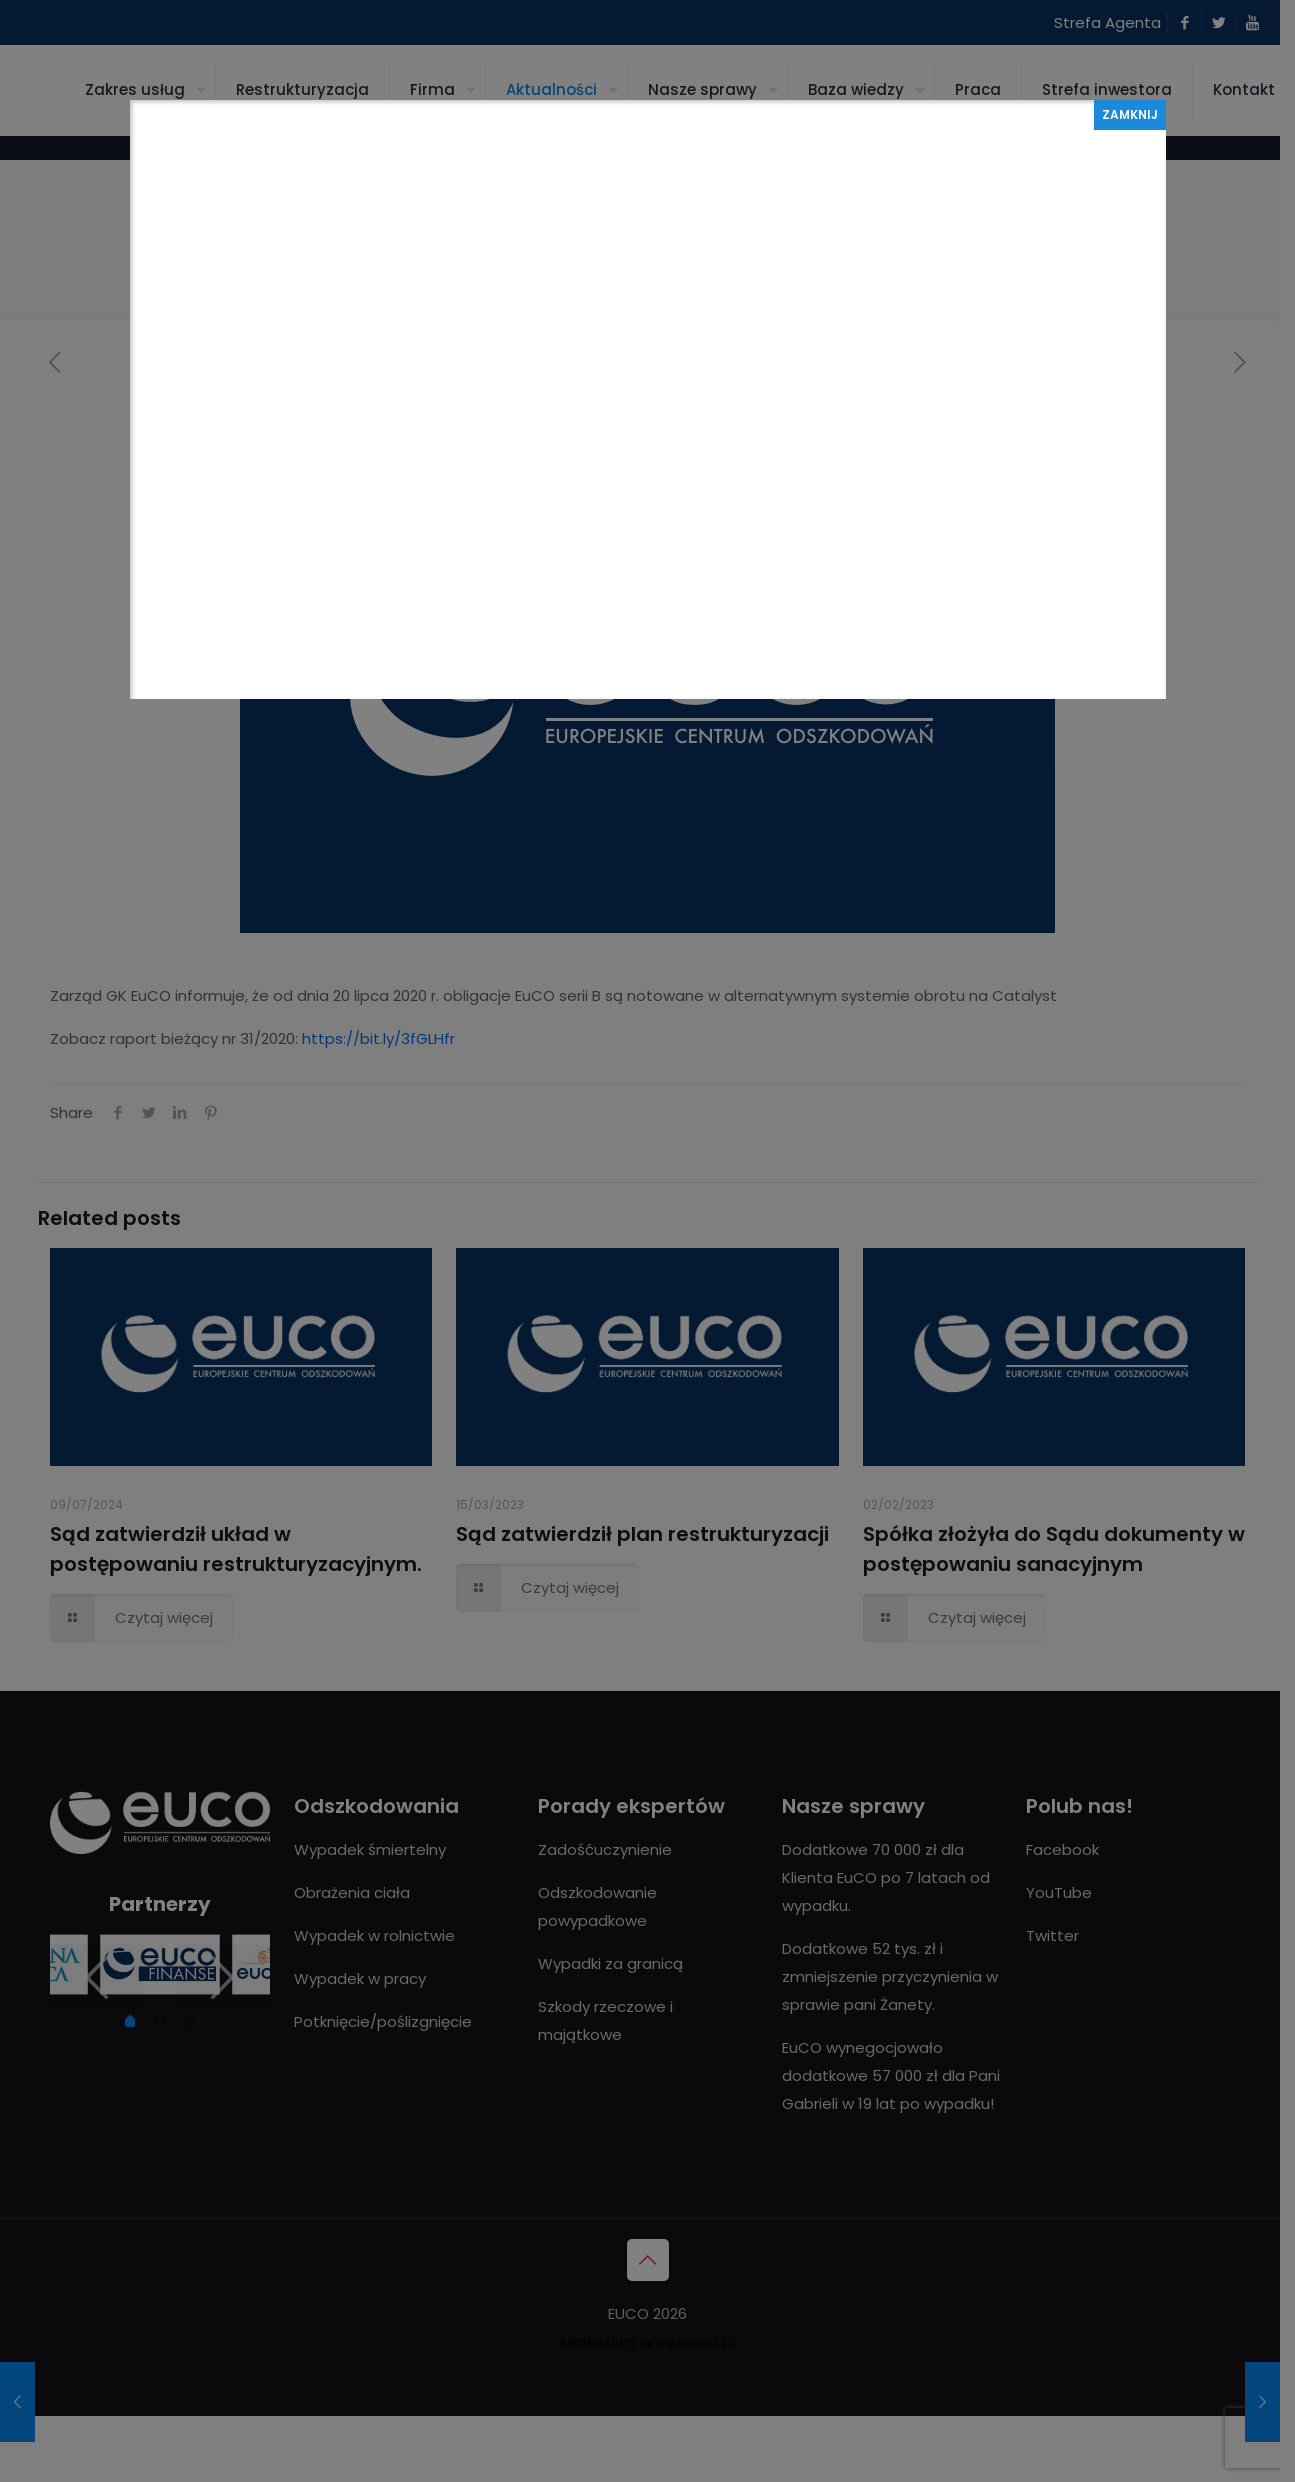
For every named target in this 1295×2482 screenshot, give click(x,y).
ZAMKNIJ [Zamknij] (1130, 114)
